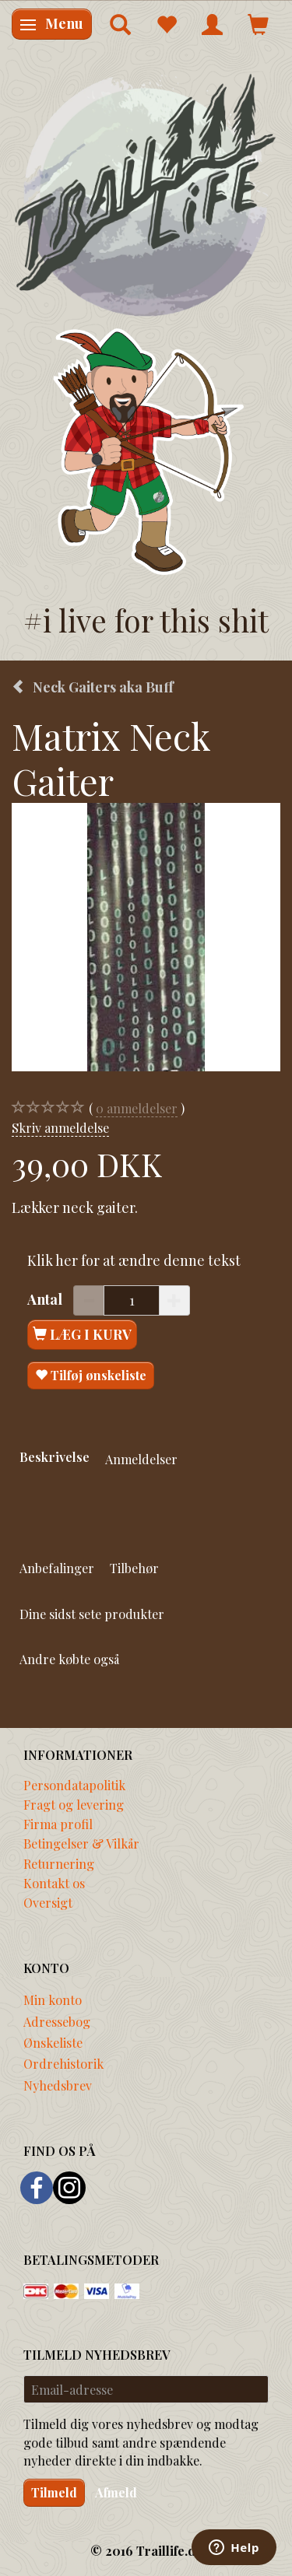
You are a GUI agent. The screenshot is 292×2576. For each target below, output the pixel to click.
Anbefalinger (56, 1567)
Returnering (58, 1863)
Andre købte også (69, 1658)
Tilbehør (134, 1567)
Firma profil (58, 1823)
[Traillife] (146, 194)
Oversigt (47, 1902)
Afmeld (116, 2492)
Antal (46, 1299)
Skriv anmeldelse (60, 1127)
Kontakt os (54, 1882)
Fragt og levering (73, 1804)
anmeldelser (137, 1108)
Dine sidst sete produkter (91, 1613)
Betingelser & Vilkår (81, 1843)
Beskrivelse (54, 1456)
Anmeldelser (141, 1458)
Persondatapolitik (74, 1784)
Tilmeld (54, 2492)
